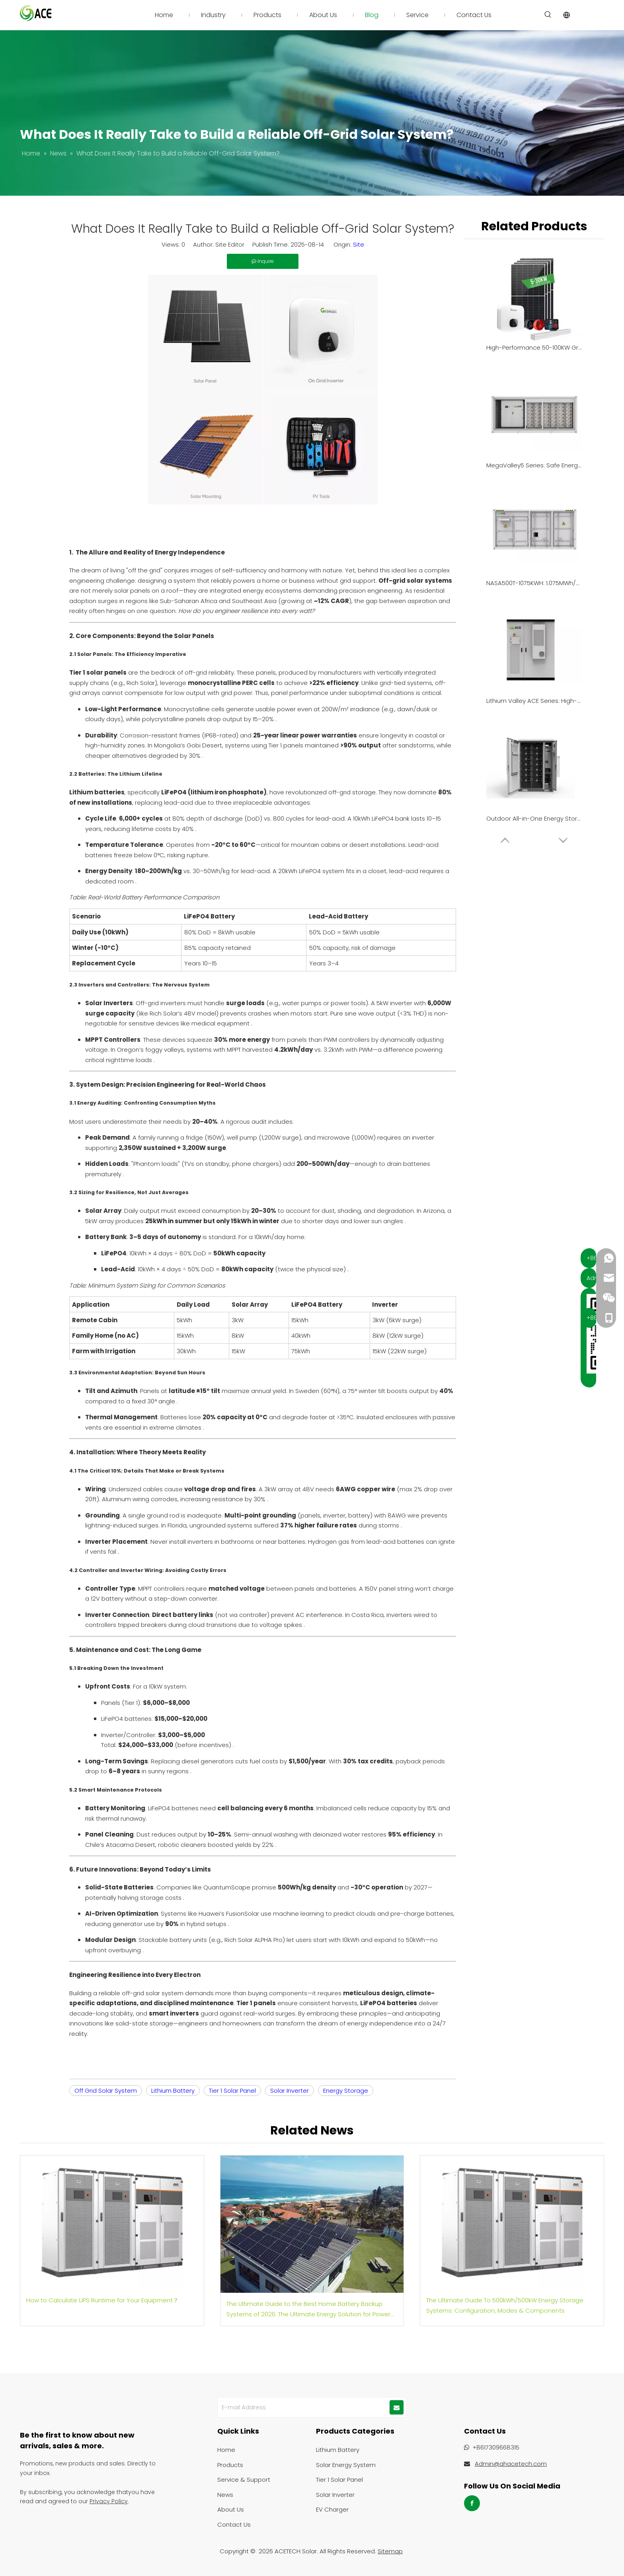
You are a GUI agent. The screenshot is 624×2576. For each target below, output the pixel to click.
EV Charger (332, 2509)
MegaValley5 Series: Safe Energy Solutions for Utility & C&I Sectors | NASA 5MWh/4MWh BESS (534, 465)
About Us (230, 2509)
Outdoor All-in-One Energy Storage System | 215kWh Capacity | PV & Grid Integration (534, 818)
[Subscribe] (396, 2407)
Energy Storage (345, 2090)
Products (230, 2465)
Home (226, 2450)
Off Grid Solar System (105, 2090)
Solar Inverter (289, 2090)
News (225, 2494)
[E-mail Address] (303, 2407)
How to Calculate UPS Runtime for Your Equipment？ (102, 2300)
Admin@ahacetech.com (511, 2463)
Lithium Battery (173, 2090)
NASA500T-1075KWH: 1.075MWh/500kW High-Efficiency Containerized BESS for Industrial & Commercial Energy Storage (534, 583)
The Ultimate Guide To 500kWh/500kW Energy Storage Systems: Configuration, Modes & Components (504, 2305)
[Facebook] (472, 2503)
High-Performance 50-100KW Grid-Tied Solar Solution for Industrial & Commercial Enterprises (534, 347)
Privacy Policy (109, 2501)
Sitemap (390, 2551)
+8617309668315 (495, 2447)
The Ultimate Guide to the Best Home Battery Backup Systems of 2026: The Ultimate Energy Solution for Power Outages (308, 2309)
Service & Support (243, 2479)
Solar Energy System (346, 2465)
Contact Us (234, 2524)
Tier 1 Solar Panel (232, 2090)
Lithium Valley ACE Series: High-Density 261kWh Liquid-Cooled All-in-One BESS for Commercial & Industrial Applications (534, 701)
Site (358, 244)
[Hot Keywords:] (548, 14)
